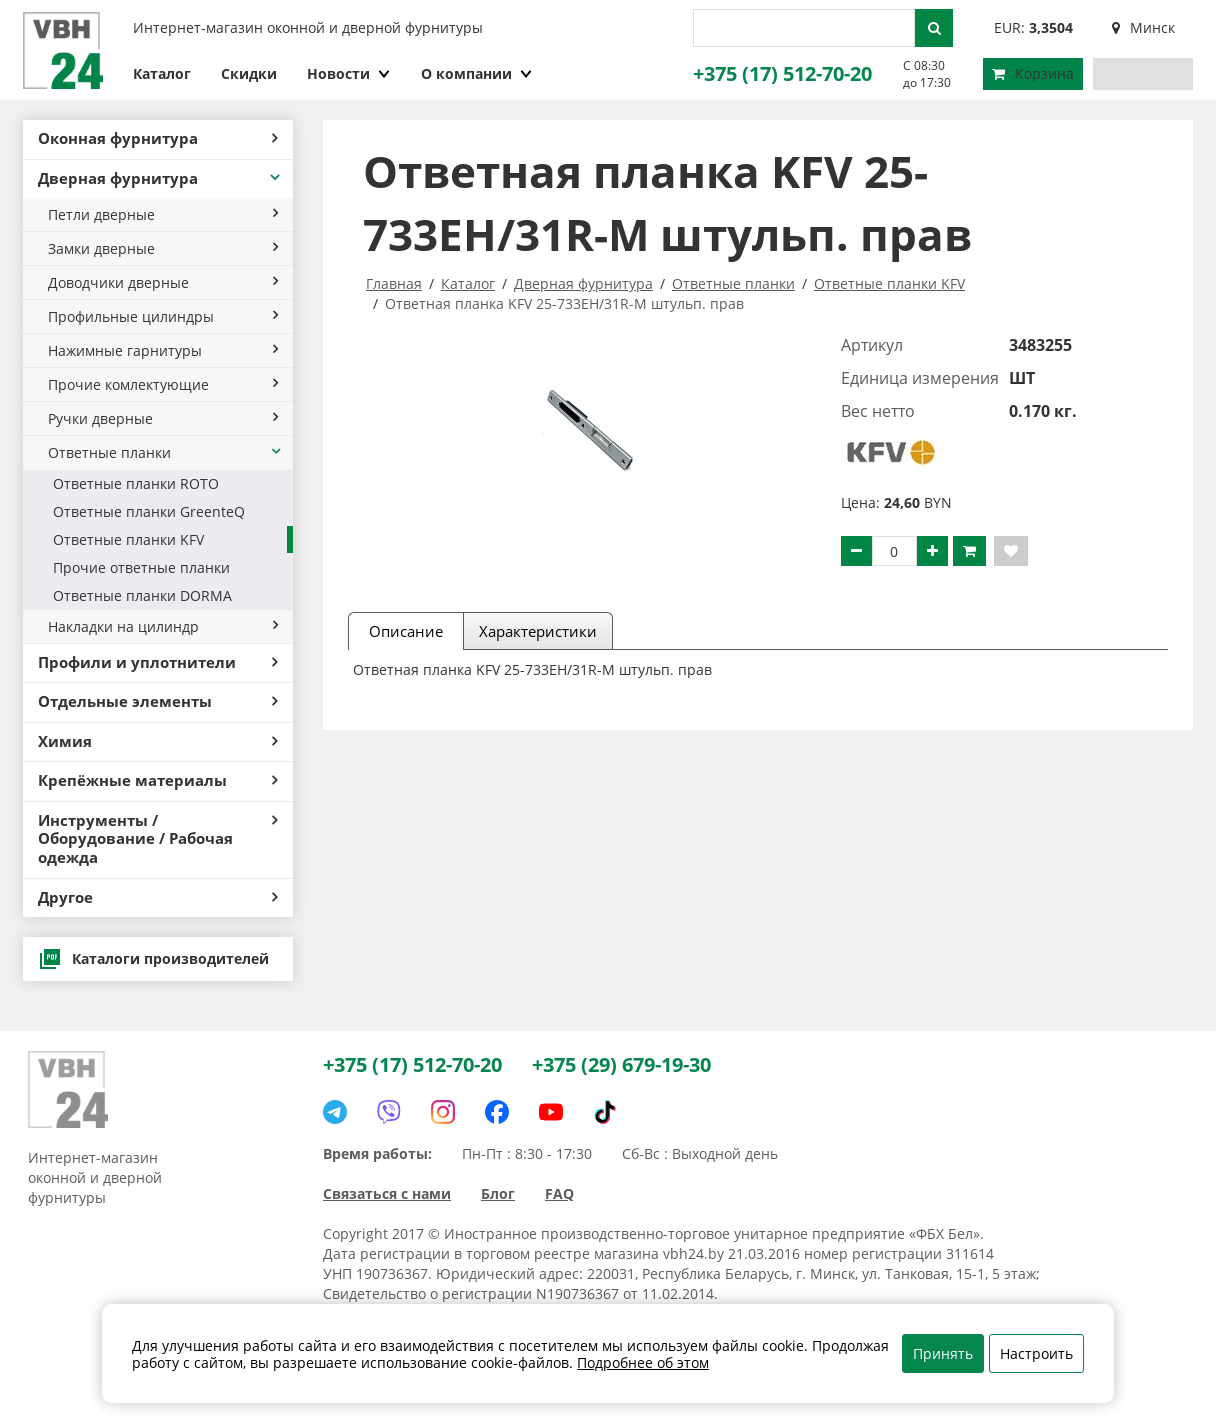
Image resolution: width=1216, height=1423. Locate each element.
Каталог (162, 73)
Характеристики (538, 631)
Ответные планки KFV (128, 539)
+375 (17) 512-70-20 (782, 73)
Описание (406, 631)
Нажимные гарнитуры (163, 350)
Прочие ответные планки (141, 567)
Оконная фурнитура (158, 138)
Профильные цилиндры (163, 316)
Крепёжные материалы (158, 780)
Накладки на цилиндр (163, 626)
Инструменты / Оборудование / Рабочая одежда (158, 839)
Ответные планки (165, 452)
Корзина (1033, 73)
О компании (477, 73)
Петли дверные (163, 214)
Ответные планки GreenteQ (149, 511)
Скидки (249, 73)
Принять (943, 1353)
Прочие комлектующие (163, 384)
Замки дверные (163, 248)
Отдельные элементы (158, 701)
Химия (158, 741)
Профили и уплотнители (158, 662)
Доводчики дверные (163, 282)
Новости (349, 73)
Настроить (1036, 1353)
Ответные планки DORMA (142, 595)
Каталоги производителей (153, 959)
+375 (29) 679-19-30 (621, 1064)
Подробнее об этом (643, 1362)
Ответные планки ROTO (136, 483)
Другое (158, 897)
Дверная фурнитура (160, 178)
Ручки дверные (163, 418)
